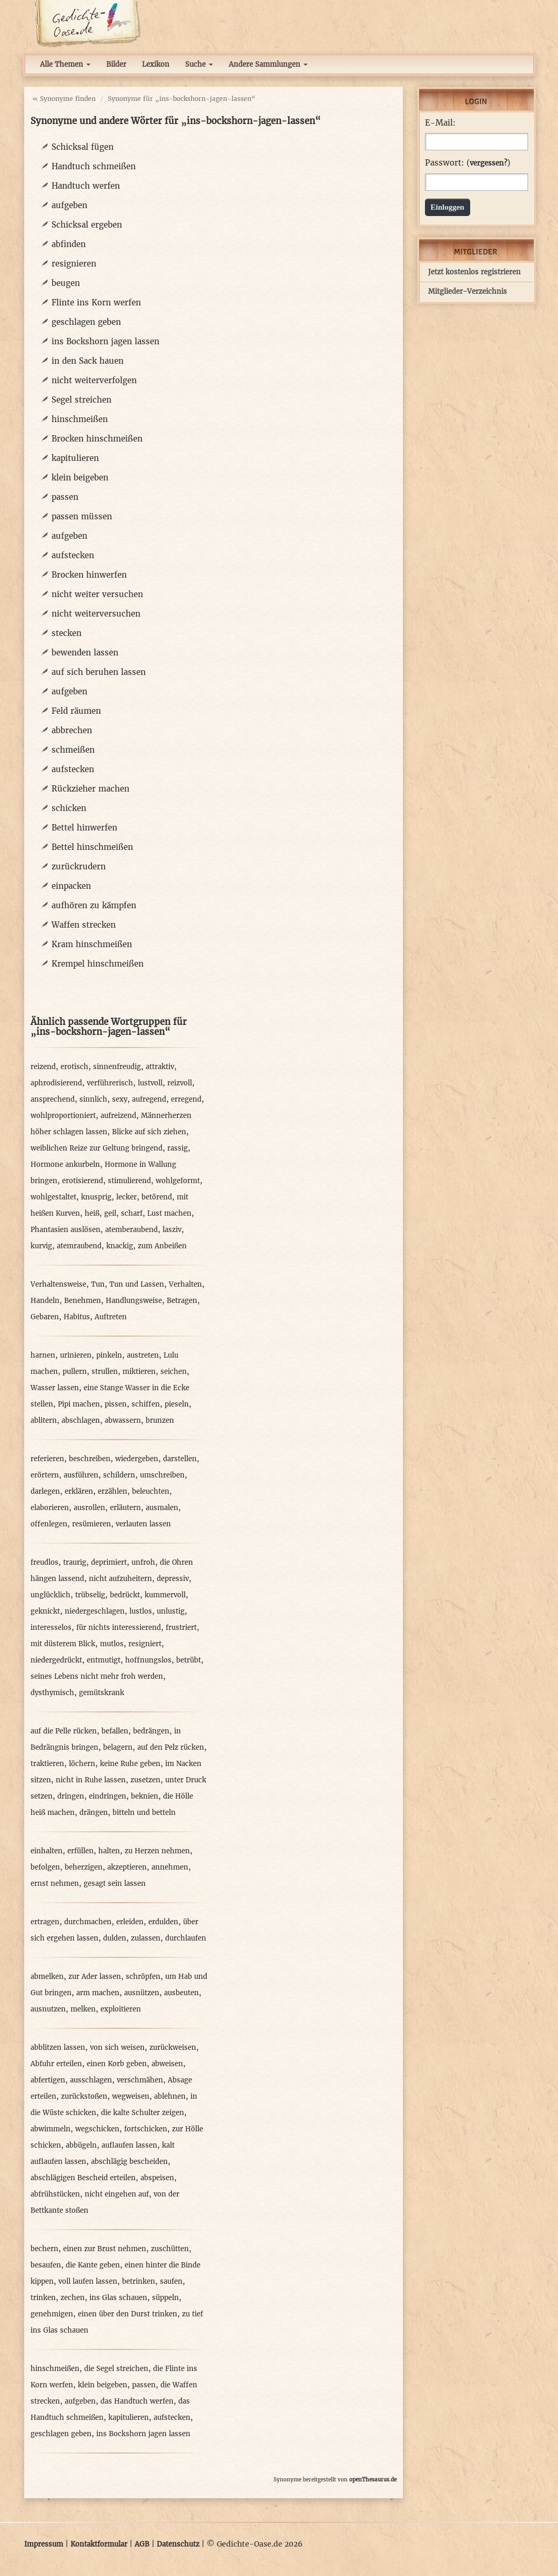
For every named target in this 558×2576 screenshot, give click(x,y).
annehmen (169, 1867)
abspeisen (157, 2177)
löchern (82, 1763)
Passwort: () (467, 163)
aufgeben (69, 205)
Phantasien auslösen (65, 1229)
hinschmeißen (80, 419)
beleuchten (150, 1491)
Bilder (116, 64)
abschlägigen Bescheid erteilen (83, 2177)
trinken (43, 2297)
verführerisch (110, 1083)
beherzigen (84, 1867)
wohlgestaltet (53, 1197)
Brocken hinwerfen (89, 575)
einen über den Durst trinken (127, 2314)
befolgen (45, 1867)
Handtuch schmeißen (94, 166)
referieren (47, 1458)
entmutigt (103, 1660)
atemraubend (79, 1245)
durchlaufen (185, 1938)
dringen (70, 1796)
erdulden (163, 1921)
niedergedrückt (56, 1660)
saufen (171, 2281)
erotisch (74, 1066)
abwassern (123, 1420)
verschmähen (140, 2080)
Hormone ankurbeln (65, 1164)
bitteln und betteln (144, 1812)
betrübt (188, 1660)
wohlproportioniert (63, 1115)
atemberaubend (131, 1229)
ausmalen (162, 1507)
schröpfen (143, 1976)
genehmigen (52, 2314)
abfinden (69, 244)
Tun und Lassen (136, 1284)
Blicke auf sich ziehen (149, 1131)
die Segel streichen (116, 2368)
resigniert (144, 1643)
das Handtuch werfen (137, 2401)
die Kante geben (93, 2265)
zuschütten (170, 2248)
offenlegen (49, 1524)
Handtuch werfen (86, 186)
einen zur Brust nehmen (104, 2248)
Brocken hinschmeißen (97, 439)
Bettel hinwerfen (84, 828)
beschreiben (89, 1458)
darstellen (180, 1458)
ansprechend (53, 1099)
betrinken (138, 2281)
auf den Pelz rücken (170, 1747)
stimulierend (129, 1180)
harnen (43, 1355)
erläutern (125, 1507)
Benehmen (82, 1300)
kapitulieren (75, 458)
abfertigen (48, 2080)
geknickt (45, 1611)
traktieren (47, 1763)
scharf (132, 1213)
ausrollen (89, 1507)
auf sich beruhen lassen (99, 672)
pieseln (177, 1404)
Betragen (182, 1300)
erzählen (112, 1491)
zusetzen (145, 1780)
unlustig (171, 1611)
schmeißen (73, 750)
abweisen (167, 2063)
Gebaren (45, 1316)
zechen (72, 2297)
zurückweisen (172, 2047)
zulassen (145, 1938)
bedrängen (151, 1731)
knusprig (96, 1197)
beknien (144, 1796)
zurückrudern (79, 866)
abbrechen (72, 730)
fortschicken (145, 2129)
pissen (116, 1404)
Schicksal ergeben (87, 225)
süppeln (165, 2297)
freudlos (44, 1562)
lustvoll (150, 1083)
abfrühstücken (55, 2194)
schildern (119, 1475)
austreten (143, 1355)
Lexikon (155, 64)
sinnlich (93, 1099)
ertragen (45, 1921)
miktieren (139, 1371)
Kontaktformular (98, 2544)
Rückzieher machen (90, 789)
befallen (115, 1731)
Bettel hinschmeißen (92, 847)
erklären (79, 1491)
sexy (119, 1099)
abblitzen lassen (58, 2047)
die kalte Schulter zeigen (142, 2112)
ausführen (81, 1475)
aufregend (149, 1099)
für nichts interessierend (118, 1627)
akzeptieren (127, 1867)
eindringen (107, 1796)
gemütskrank (101, 1692)
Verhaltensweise (58, 1284)
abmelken (47, 1976)
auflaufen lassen (129, 2145)
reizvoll (179, 1083)
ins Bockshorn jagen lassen (105, 341)
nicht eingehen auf (117, 2194)
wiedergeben (136, 1458)
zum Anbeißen (162, 1245)
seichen (173, 1371)
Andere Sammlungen (268, 64)
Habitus (77, 1316)
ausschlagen (91, 2080)
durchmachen (87, 1921)
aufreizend (118, 1115)
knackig (119, 1245)
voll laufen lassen (87, 2281)
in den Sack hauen (88, 361)
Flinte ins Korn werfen (96, 302)
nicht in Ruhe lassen (91, 1780)
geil (110, 1213)
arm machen (97, 1992)
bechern (44, 2248)
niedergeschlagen (95, 1611)
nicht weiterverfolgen (94, 380)
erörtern (45, 1475)
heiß (92, 1213)
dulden (114, 1938)
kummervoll (165, 1594)
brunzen (160, 1420)
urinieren (76, 1355)
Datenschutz (178, 2544)
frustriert (181, 1627)
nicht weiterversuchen (96, 614)
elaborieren (50, 1507)
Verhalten (185, 1284)
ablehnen (170, 2096)
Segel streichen (81, 400)
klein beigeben (80, 478)
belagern (118, 1747)
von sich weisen (117, 2047)
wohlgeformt (178, 1180)
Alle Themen (65, 64)
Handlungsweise (134, 1300)
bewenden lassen (85, 653)
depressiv (173, 1578)
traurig (74, 1562)
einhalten (47, 1850)
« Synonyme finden (64, 98)
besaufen (46, 2265)
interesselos (51, 1627)
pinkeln (109, 1355)
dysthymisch (52, 1692)
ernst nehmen (55, 1883)
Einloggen (447, 207)
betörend (156, 1197)
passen (65, 497)
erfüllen (80, 1850)
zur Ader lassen (94, 1976)
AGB (142, 2544)
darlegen (45, 1491)
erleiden (130, 1921)
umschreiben (162, 1475)
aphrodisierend (56, 1083)
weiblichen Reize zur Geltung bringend (97, 1148)
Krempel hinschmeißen (98, 964)
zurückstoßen (84, 2096)
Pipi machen (79, 1404)
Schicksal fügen (83, 147)
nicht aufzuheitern (120, 1578)
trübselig (90, 1594)
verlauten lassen (143, 1524)
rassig (177, 1148)
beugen (66, 283)
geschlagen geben (86, 322)
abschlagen (81, 1420)
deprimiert (109, 1562)
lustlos (140, 1611)
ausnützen (141, 1992)
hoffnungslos (148, 1660)
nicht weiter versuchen (97, 594)
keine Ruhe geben (130, 1763)
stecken (67, 633)
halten (109, 1850)
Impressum (43, 2544)
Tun (98, 1284)
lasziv (172, 1229)
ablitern (44, 1420)
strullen (105, 1371)
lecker (126, 1197)
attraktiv (160, 1066)
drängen (93, 1812)
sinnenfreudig (117, 1066)
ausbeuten (181, 1992)
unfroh (143, 1562)
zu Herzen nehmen (157, 1850)
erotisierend (82, 1180)
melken (83, 2009)
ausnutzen (48, 2009)
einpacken (71, 886)
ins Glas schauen (118, 2297)
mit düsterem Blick (63, 1643)
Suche (199, 64)
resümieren (91, 1524)
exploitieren (120, 2009)
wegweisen (130, 2096)
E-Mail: (440, 123)
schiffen (145, 1404)
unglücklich (50, 1594)
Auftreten (111, 1316)
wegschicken (97, 2129)
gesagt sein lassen (115, 1883)
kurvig (41, 1245)
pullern (75, 1371)
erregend (186, 1099)
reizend (43, 1066)
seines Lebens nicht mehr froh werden (97, 1676)
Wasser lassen (55, 1387)
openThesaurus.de (373, 2479)
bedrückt (125, 1594)
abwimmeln (50, 2129)
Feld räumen (76, 711)
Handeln (45, 1300)
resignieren (74, 264)
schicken (69, 808)
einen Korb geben (117, 2063)
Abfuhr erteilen (56, 2063)
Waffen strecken (84, 925)
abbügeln (81, 2145)
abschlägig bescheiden (129, 2161)
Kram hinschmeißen (92, 944)
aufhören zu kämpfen (94, 905)
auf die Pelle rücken (64, 1731)
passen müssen (82, 516)
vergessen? (488, 163)
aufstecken (73, 555)
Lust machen (169, 1213)
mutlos (112, 1643)
